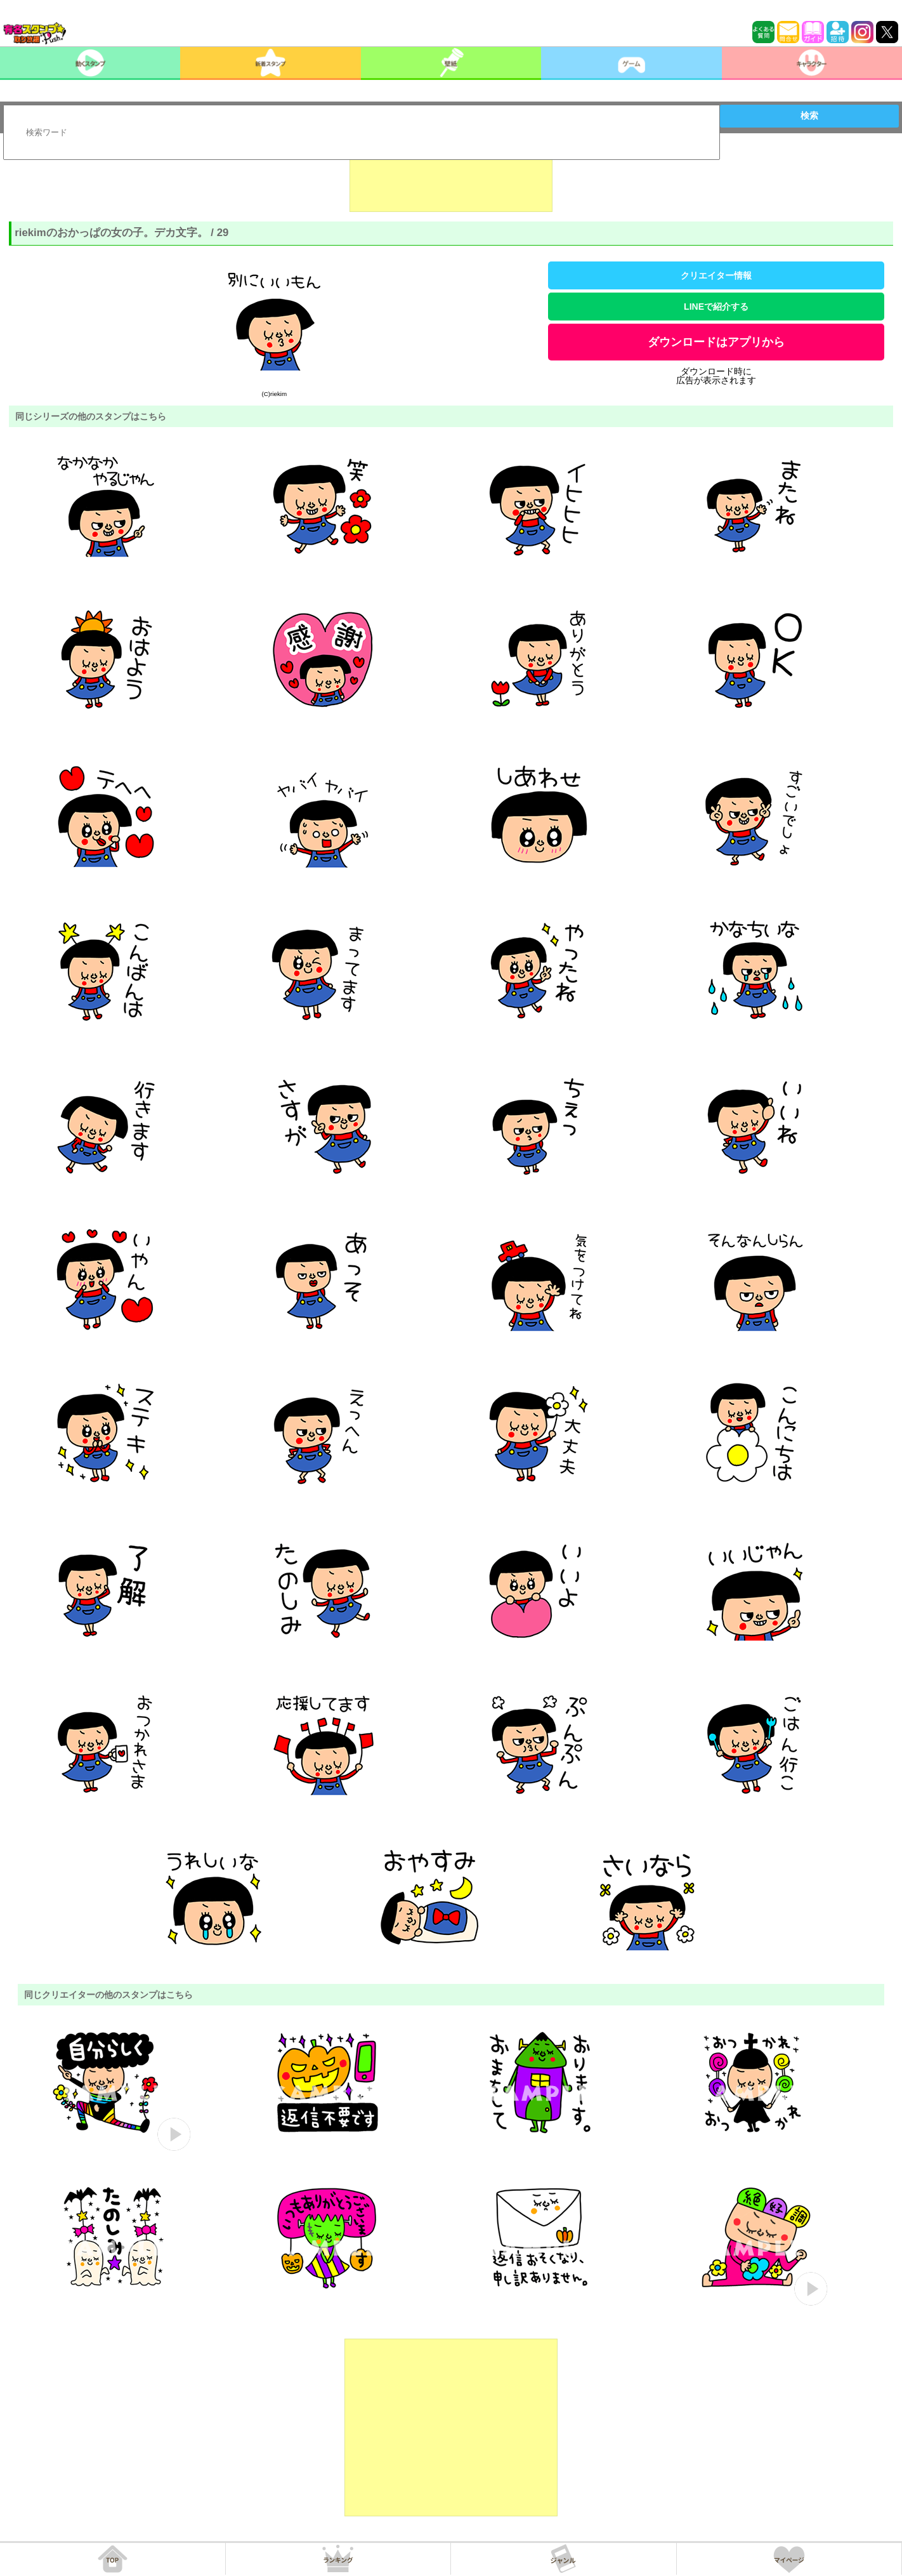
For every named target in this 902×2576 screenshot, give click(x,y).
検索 (809, 115)
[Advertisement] (451, 180)
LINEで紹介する (716, 306)
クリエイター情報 (716, 275)
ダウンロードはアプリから (716, 342)
